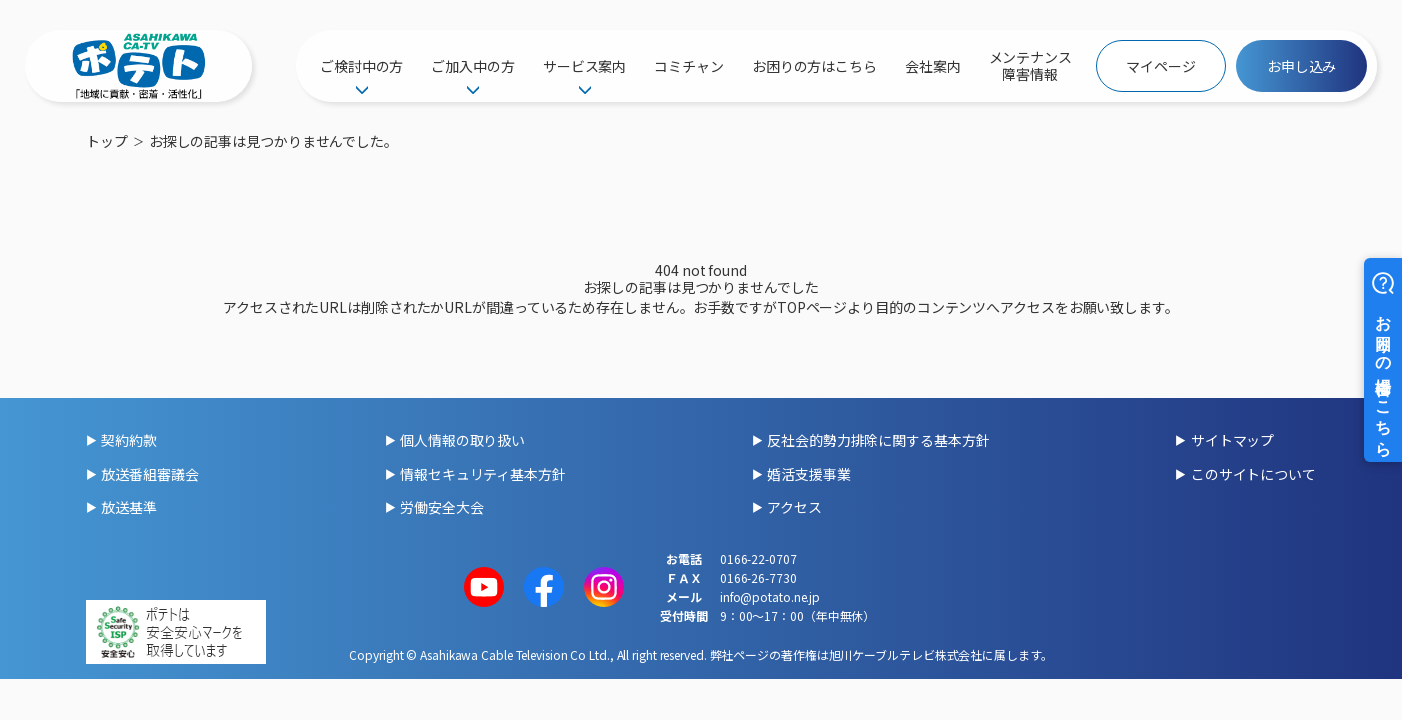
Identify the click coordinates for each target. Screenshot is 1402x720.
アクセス (794, 507)
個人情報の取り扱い (462, 440)
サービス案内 (584, 66)
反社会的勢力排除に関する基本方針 (878, 440)
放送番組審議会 (149, 474)
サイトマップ (1232, 440)
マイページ (1161, 66)
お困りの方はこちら (814, 66)
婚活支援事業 (808, 474)
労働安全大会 (441, 507)
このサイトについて (1253, 474)
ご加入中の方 (472, 66)
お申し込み (1302, 66)
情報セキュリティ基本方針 (483, 474)
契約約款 (129, 440)
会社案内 (933, 66)
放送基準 (129, 507)
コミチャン (689, 66)
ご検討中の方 (361, 66)
